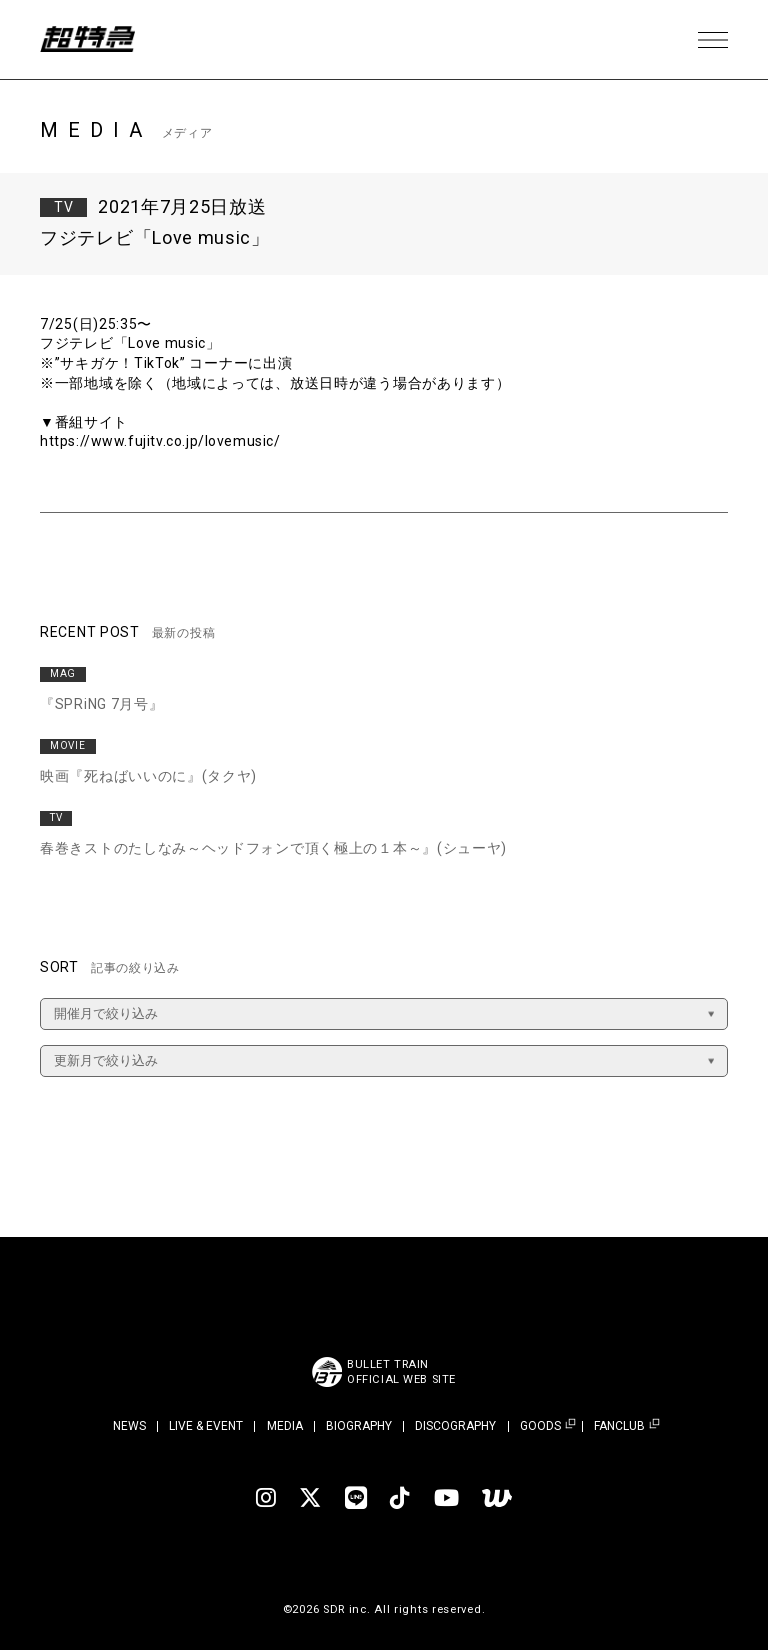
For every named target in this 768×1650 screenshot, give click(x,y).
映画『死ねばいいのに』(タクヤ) (148, 776)
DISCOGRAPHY (455, 1426)
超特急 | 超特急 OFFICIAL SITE (90, 40)
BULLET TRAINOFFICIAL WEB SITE (401, 1372)
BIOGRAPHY (359, 1426)
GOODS (540, 1426)
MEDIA (285, 1426)
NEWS (129, 1426)
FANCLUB (619, 1426)
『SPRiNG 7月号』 (101, 704)
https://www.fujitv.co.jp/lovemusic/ (162, 441)
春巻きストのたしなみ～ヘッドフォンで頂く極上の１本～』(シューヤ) (273, 848)
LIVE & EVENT (206, 1426)
